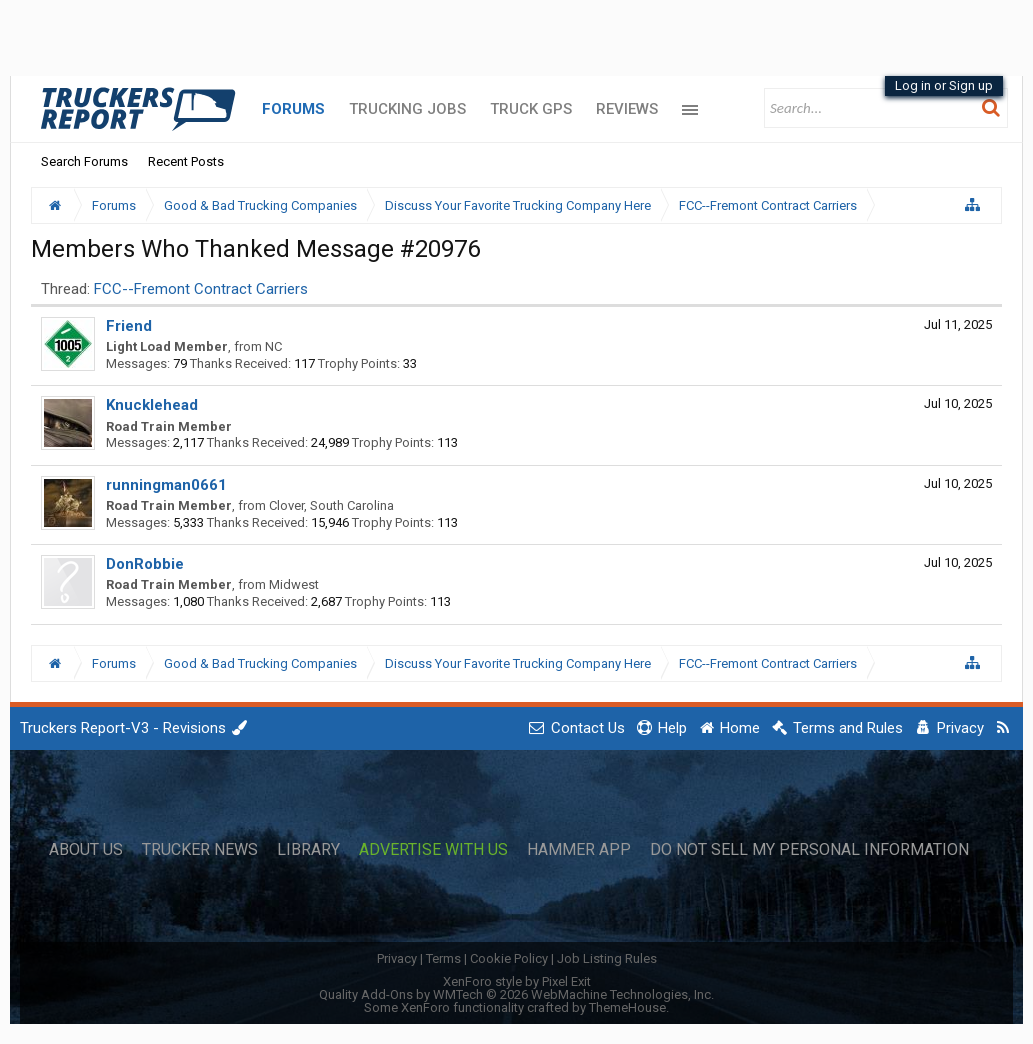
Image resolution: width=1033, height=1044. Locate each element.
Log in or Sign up (944, 85)
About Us (86, 850)
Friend (129, 326)
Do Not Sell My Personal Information (809, 850)
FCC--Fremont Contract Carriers (201, 289)
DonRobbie (145, 564)
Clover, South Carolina (331, 505)
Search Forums (84, 161)
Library (308, 850)
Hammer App (579, 850)
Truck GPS (531, 109)
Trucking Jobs (407, 109)
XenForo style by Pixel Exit (517, 981)
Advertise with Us (433, 850)
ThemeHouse (627, 1007)
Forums (293, 109)
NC (273, 346)
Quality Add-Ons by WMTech (516, 994)
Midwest (294, 584)
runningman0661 (166, 485)
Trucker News (200, 850)
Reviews (627, 109)
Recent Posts (186, 161)
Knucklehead (152, 405)
